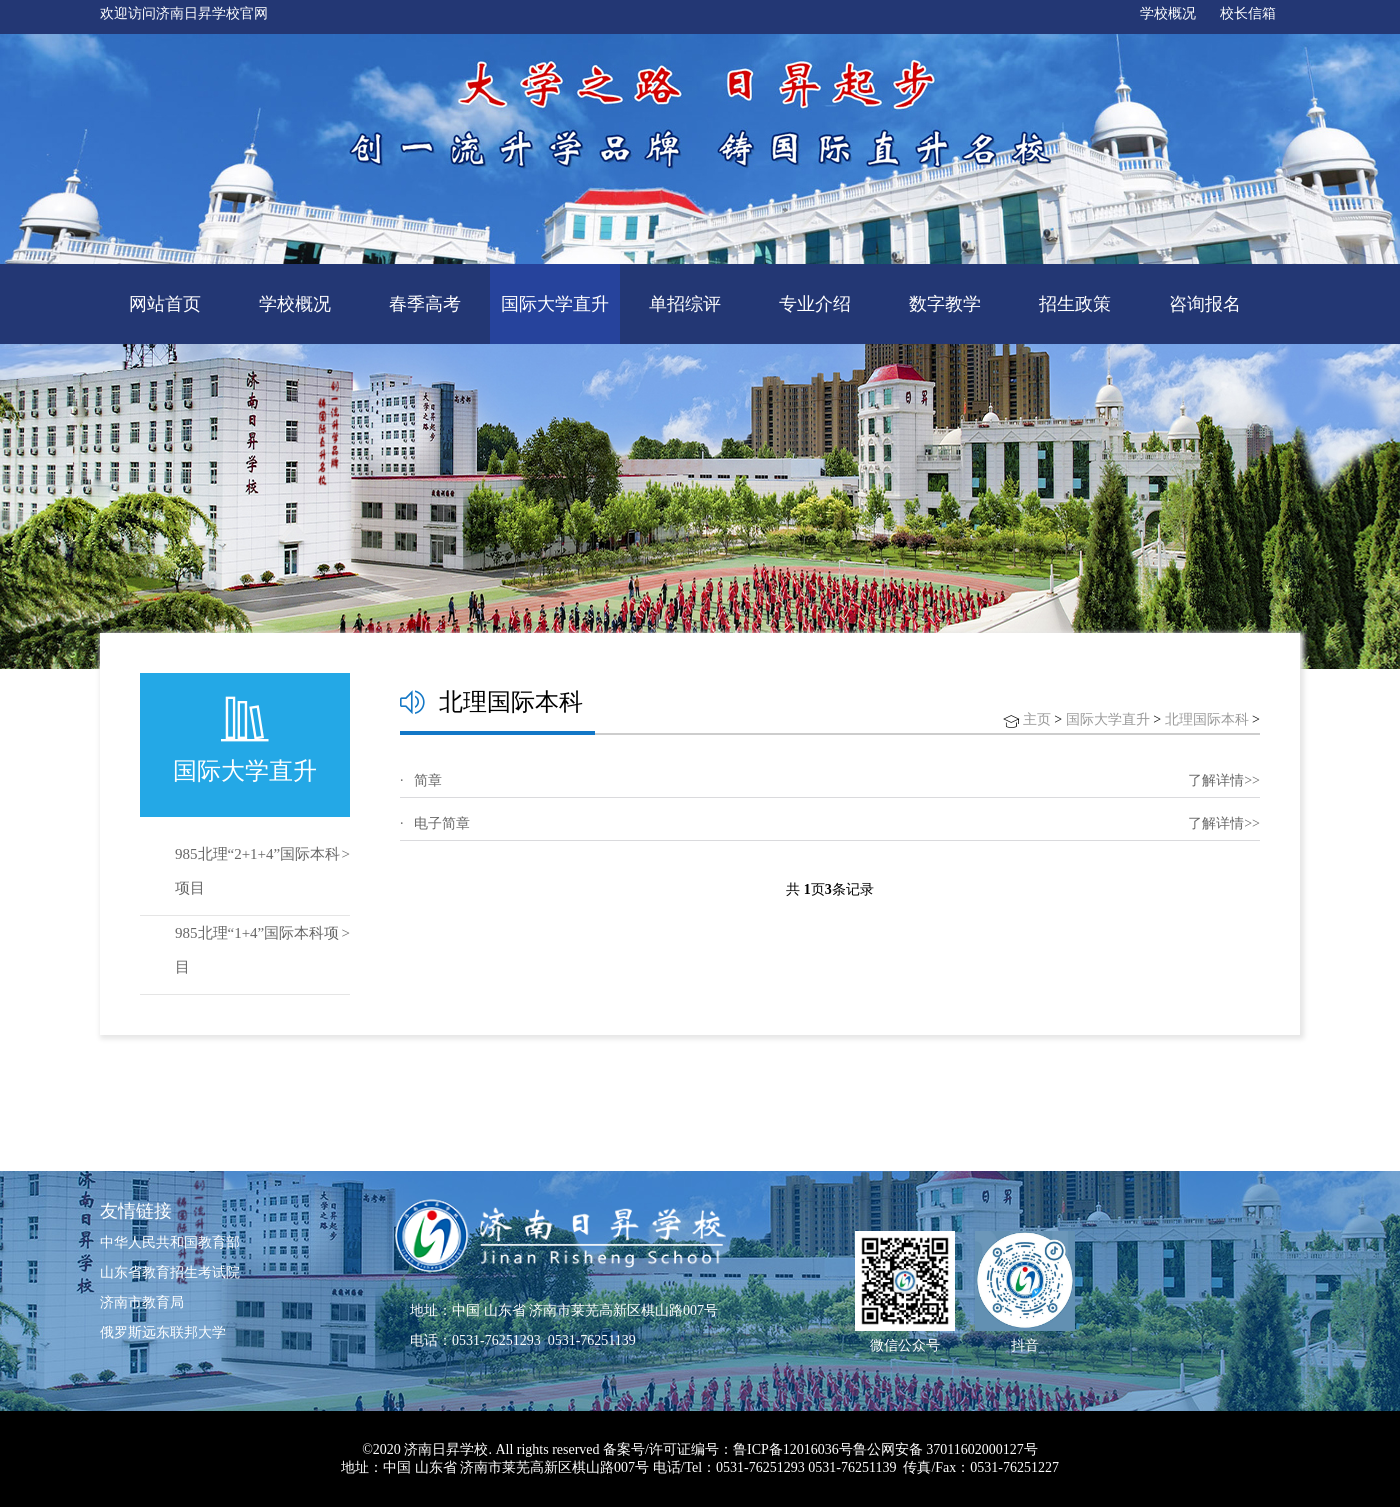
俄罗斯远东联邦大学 (163, 1332)
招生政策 (1075, 304)
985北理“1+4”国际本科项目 (257, 950)
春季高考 (425, 304)
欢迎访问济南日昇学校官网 (184, 13)
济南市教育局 (142, 1302)
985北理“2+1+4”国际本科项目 (257, 871)
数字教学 (945, 304)
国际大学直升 (555, 304)
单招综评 (685, 304)
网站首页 (165, 304)
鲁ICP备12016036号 (793, 1449)
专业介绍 (815, 304)
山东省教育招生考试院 (170, 1272)
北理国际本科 (1207, 719)
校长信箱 (1248, 13)
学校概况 (1168, 13)
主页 (1037, 719)
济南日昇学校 (446, 1449)
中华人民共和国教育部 (170, 1242)
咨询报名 (1205, 304)
